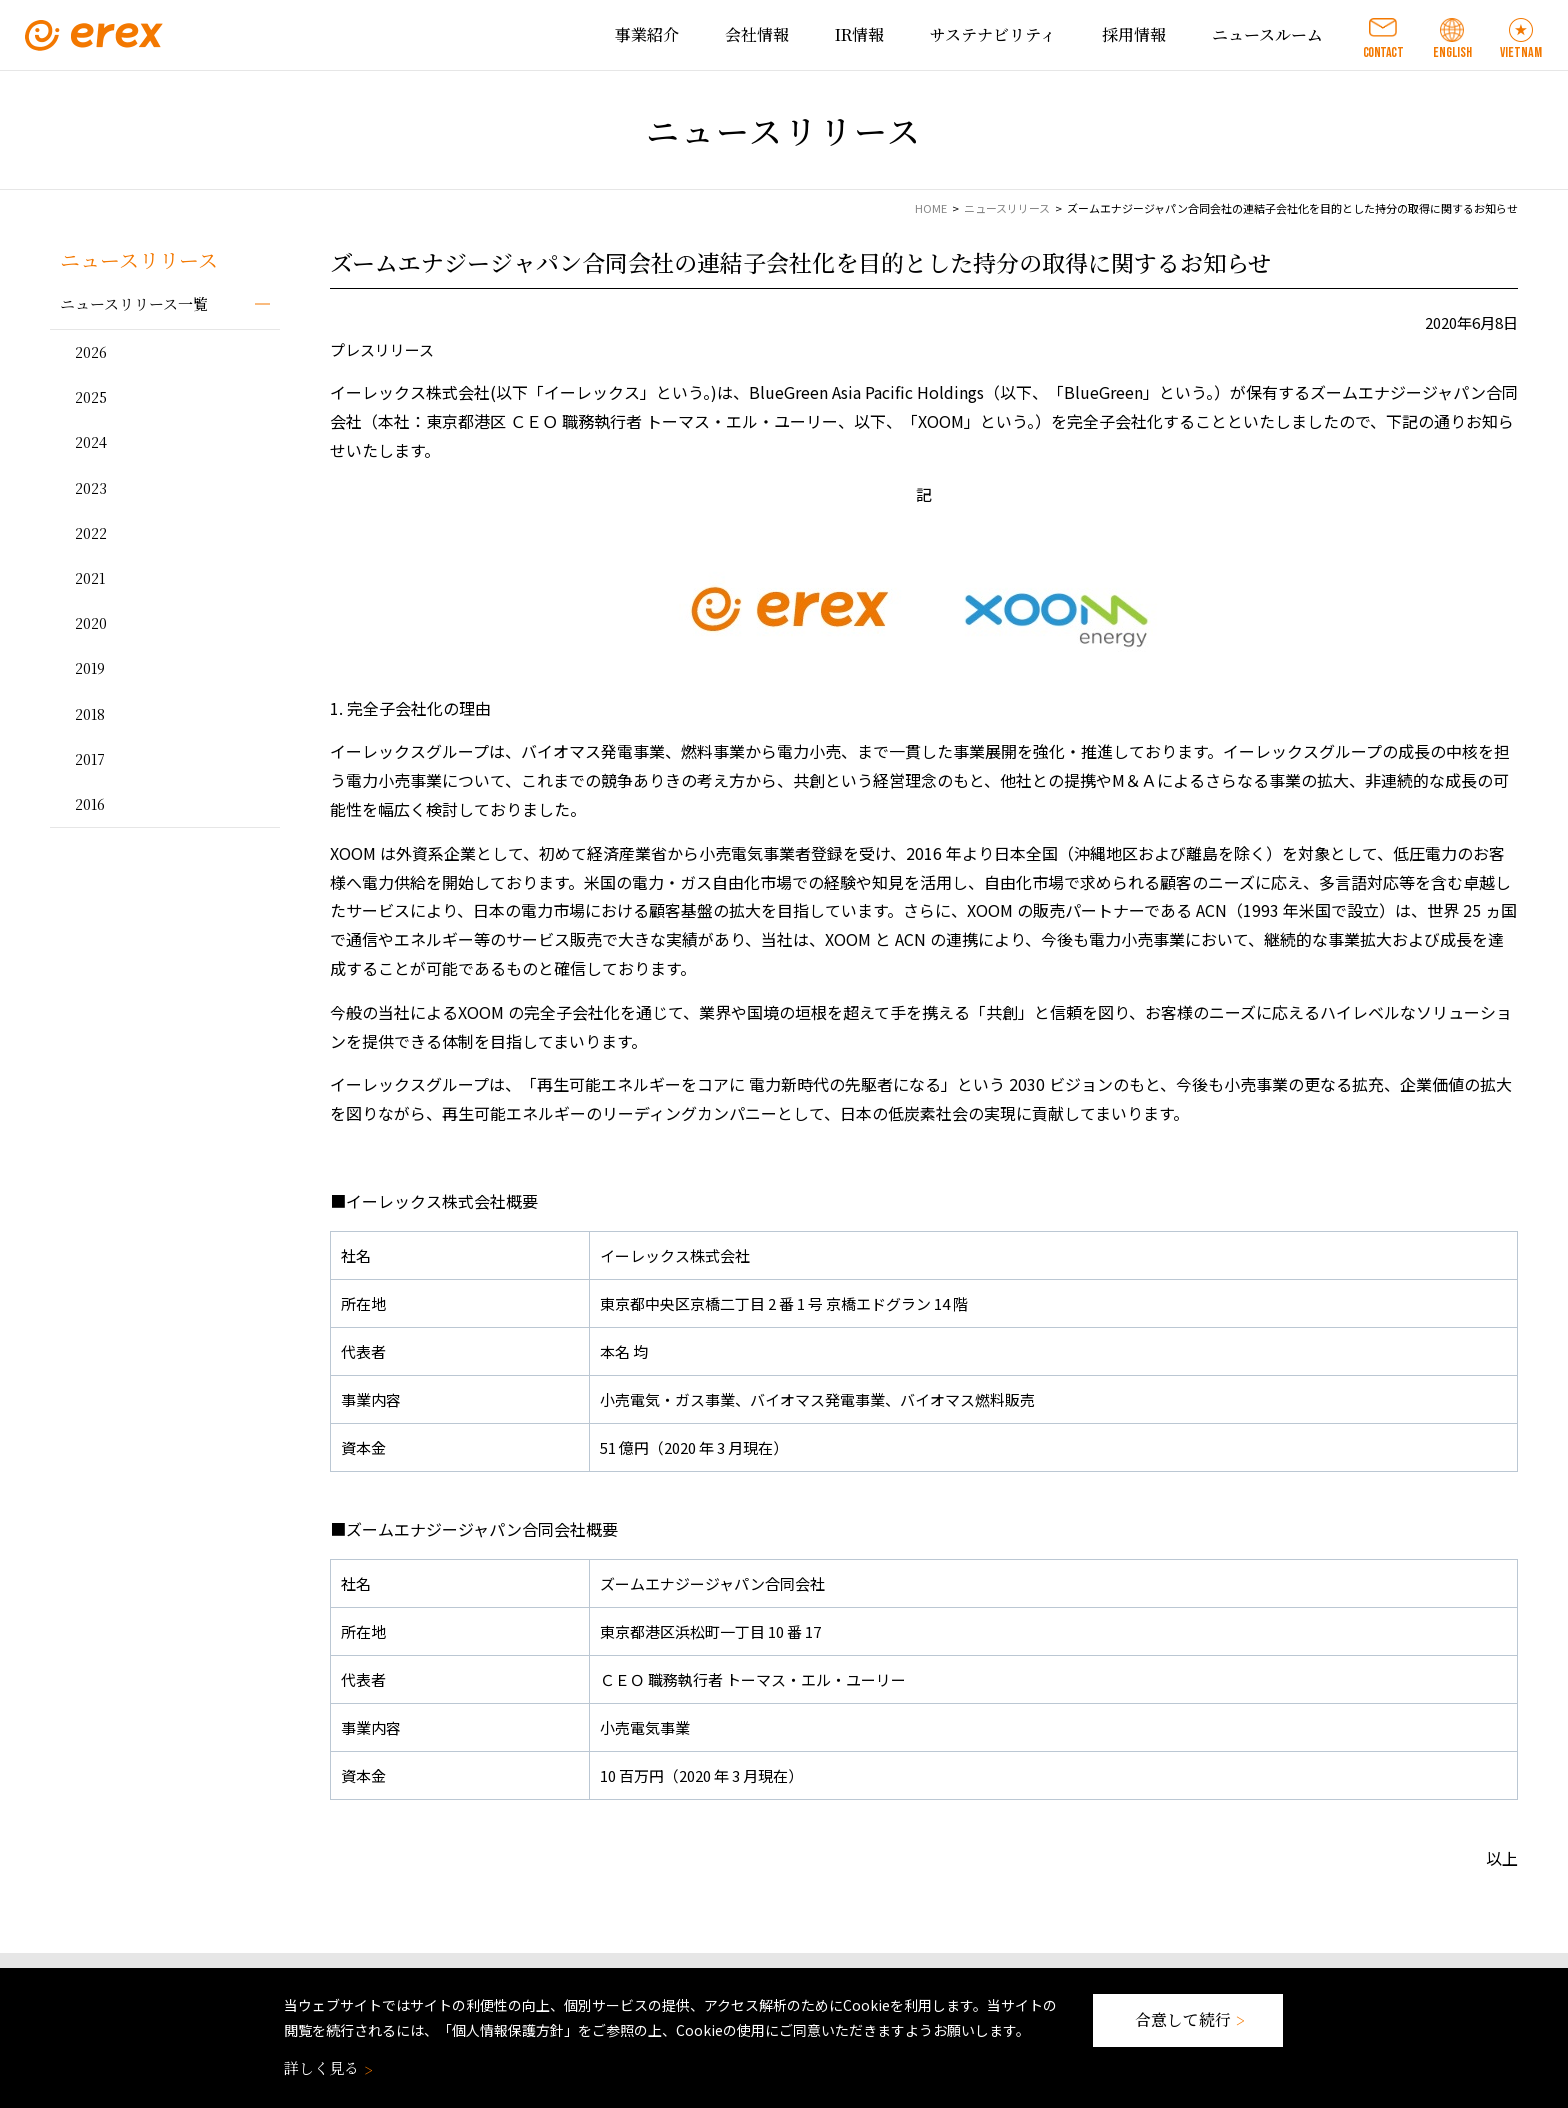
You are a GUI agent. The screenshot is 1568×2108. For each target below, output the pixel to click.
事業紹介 (647, 34)
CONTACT (1383, 52)
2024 (91, 442)
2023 (91, 488)
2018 (90, 714)
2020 (91, 623)
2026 (91, 352)
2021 (90, 578)
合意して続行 (1188, 2019)
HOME (931, 208)
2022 (91, 533)
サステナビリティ (993, 34)
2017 (90, 759)
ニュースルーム (1267, 34)
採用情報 (1134, 34)
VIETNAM (1521, 52)
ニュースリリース (1007, 208)
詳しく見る (326, 2067)
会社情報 (757, 34)
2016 (90, 804)
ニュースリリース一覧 (134, 303)
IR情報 (859, 34)
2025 (91, 397)
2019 (90, 668)
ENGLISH (1452, 52)
